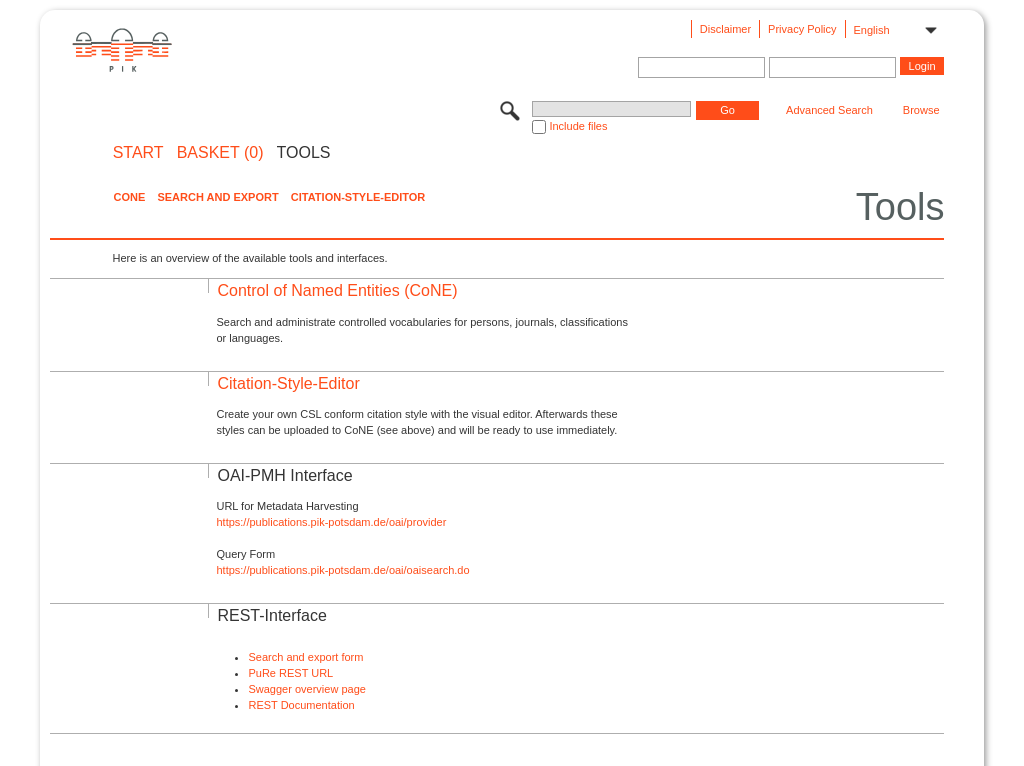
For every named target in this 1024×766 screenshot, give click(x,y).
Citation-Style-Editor (358, 197)
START (138, 153)
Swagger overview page (306, 689)
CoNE (129, 197)
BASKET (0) (220, 153)
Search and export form (305, 657)
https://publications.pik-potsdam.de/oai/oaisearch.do (342, 570)
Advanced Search (829, 110)
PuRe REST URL (290, 673)
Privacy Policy (802, 29)
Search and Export (217, 197)
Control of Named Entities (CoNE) (337, 290)
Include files (578, 126)
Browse (921, 110)
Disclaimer (725, 29)
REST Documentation (301, 705)
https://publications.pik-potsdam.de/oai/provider (331, 522)
